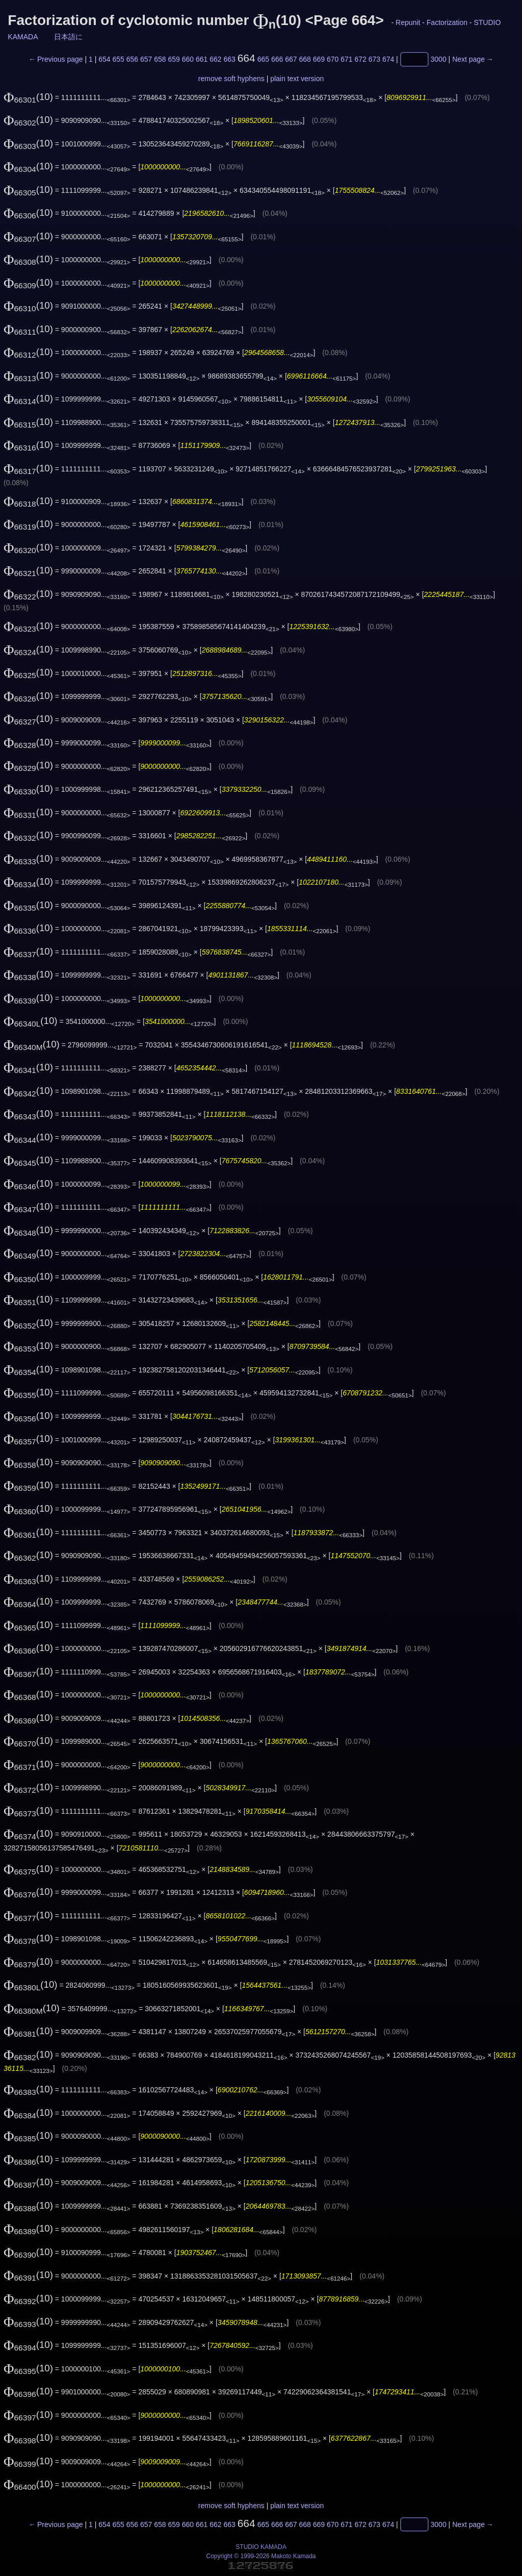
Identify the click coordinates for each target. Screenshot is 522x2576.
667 (291, 59)
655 (118, 59)
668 (304, 59)
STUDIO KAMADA (261, 2546)
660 (188, 59)
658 (160, 59)
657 (146, 59)
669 (319, 59)
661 (201, 59)
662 (215, 59)
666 (277, 59)
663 (229, 59)
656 (132, 59)
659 (173, 59)
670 (332, 59)
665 (263, 59)
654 (104, 59)
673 (374, 59)
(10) (28, 96)
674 (388, 59)
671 (346, 59)
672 (360, 59)
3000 (439, 59)
